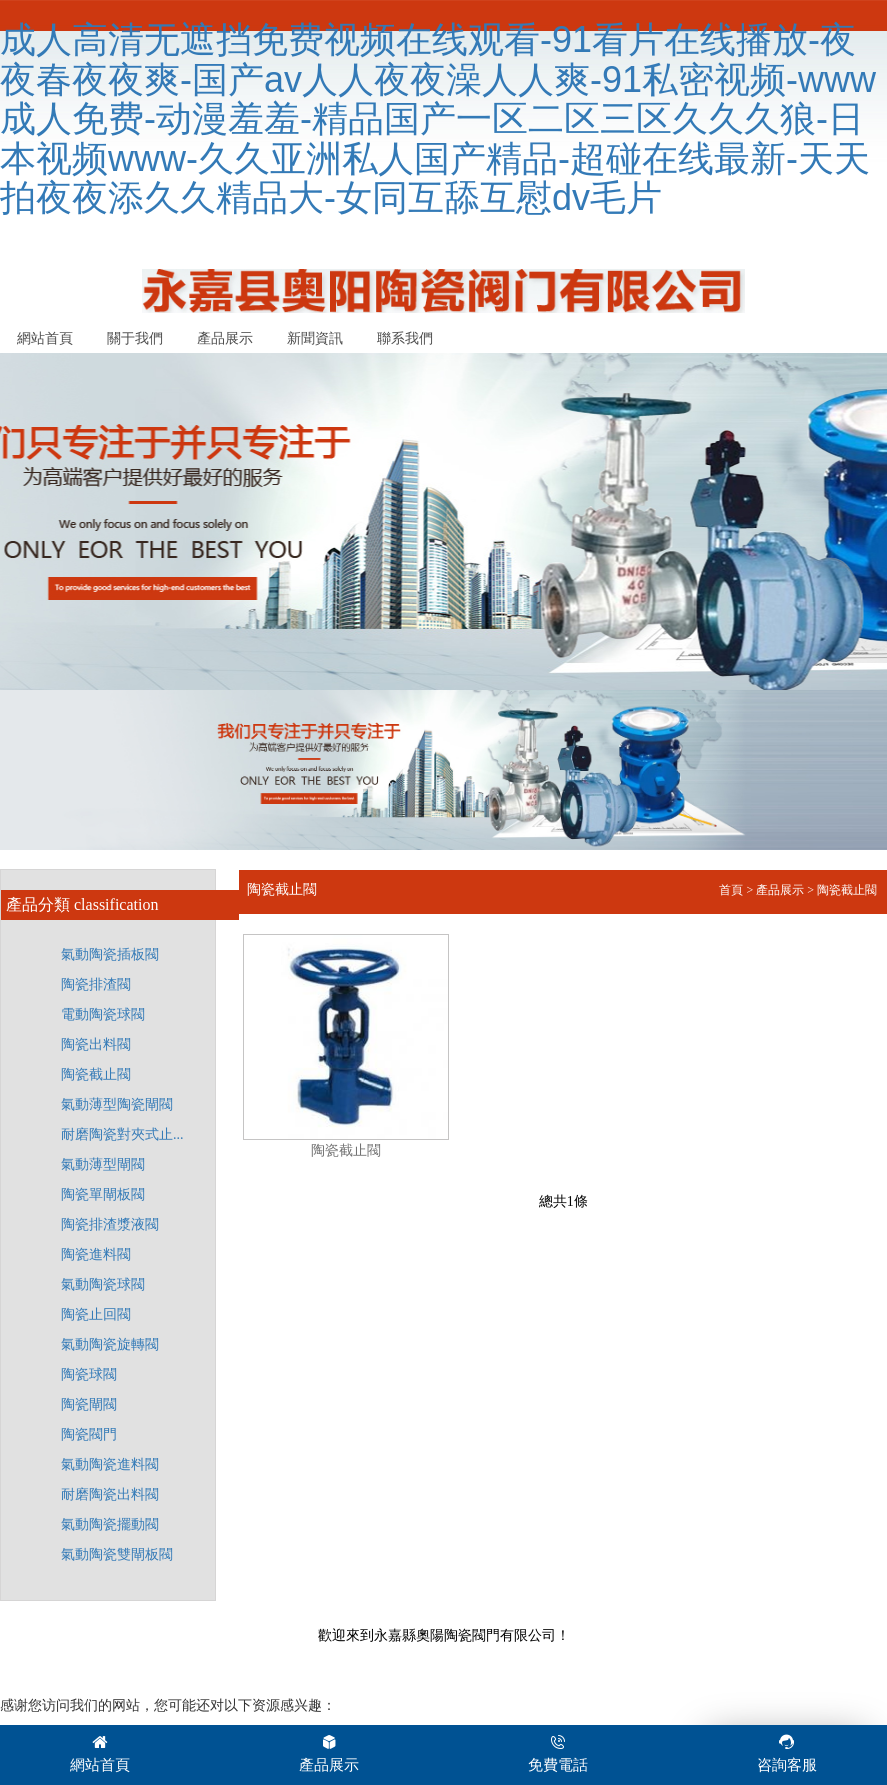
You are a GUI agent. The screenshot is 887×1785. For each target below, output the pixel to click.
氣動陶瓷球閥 (103, 1284)
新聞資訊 (315, 338)
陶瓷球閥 (89, 1374)
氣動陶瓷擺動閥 (110, 1524)
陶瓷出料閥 (96, 1044)
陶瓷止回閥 (96, 1314)
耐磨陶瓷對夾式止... (122, 1134)
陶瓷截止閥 (96, 1074)
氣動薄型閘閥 (103, 1164)
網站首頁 (45, 338)
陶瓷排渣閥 (96, 984)
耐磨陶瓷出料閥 (110, 1494)
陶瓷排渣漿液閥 (110, 1224)
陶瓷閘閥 (89, 1404)
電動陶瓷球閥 (103, 1014)
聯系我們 (405, 338)
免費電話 (558, 1752)
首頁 (731, 890)
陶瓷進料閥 (96, 1254)
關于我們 (135, 338)
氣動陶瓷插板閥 (110, 954)
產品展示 (225, 338)
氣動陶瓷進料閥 (110, 1464)
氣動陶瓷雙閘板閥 (117, 1554)
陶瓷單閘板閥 (103, 1194)
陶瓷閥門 (89, 1434)
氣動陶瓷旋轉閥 (110, 1344)
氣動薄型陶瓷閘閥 (117, 1104)
